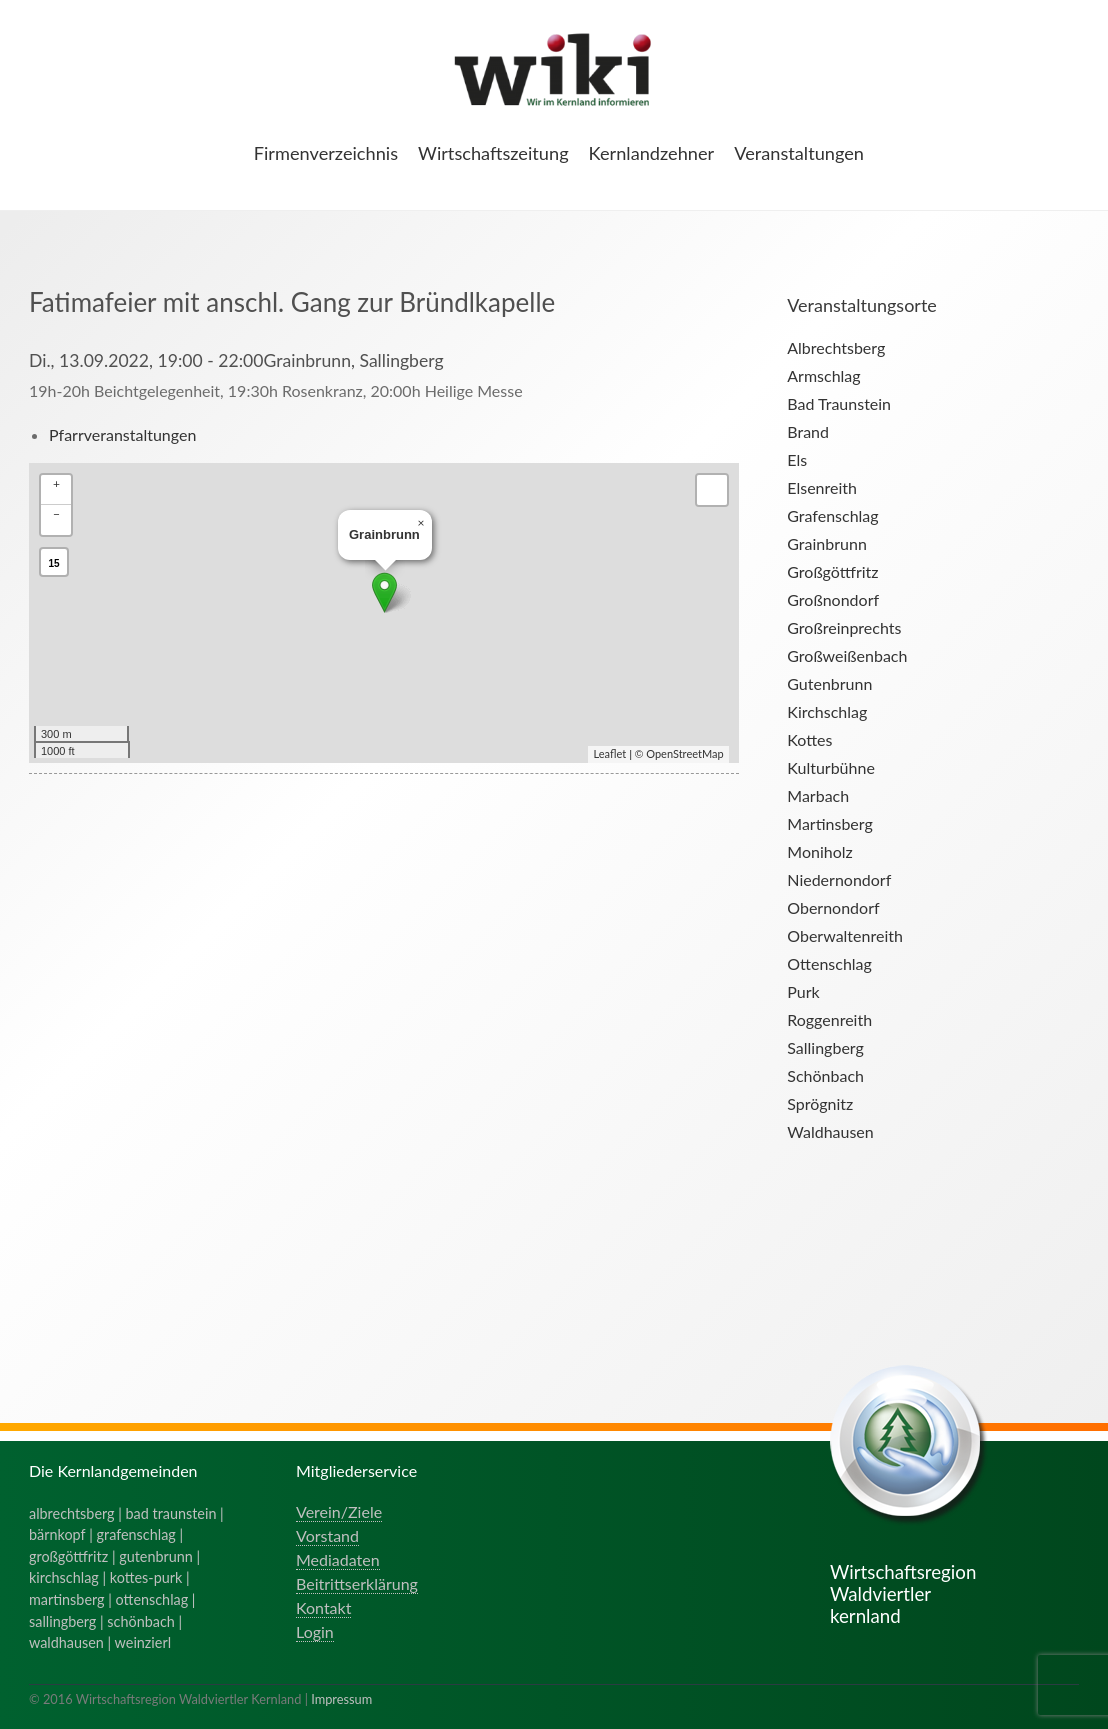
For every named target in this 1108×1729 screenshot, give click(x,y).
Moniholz (819, 851)
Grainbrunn (827, 543)
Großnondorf (833, 599)
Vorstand (327, 1535)
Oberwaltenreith (845, 935)
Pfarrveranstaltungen (122, 434)
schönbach (140, 1621)
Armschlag (823, 375)
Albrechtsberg (836, 347)
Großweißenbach (847, 655)
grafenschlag (136, 1534)
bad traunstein (171, 1513)
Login (315, 1631)
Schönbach (825, 1075)
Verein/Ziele (339, 1511)
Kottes (809, 739)
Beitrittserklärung (357, 1583)
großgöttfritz (68, 1556)
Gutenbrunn (829, 683)
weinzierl (143, 1642)
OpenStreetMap (684, 753)
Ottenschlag (829, 963)
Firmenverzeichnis (326, 153)
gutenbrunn (156, 1556)
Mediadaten (338, 1559)
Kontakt (323, 1607)
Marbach (818, 795)
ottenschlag (152, 1599)
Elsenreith (822, 487)
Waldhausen (830, 1131)
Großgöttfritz (832, 571)
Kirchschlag (827, 711)
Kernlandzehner (652, 153)
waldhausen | (72, 1642)
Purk (803, 991)
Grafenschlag (832, 515)
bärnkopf (57, 1534)
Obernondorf (833, 907)
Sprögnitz (820, 1103)
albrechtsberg (72, 1513)
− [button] (56, 513)
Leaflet (609, 753)
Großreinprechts (844, 627)
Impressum (341, 1699)
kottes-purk (146, 1577)
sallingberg (62, 1621)
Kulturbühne (831, 767)
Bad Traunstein (839, 403)
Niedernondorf (839, 879)
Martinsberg (829, 823)
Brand (808, 431)
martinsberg (67, 1599)
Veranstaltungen (799, 153)
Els (797, 459)
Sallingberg (825, 1047)
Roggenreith (829, 1019)
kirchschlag (64, 1577)
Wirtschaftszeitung (493, 153)
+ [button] (56, 483)
